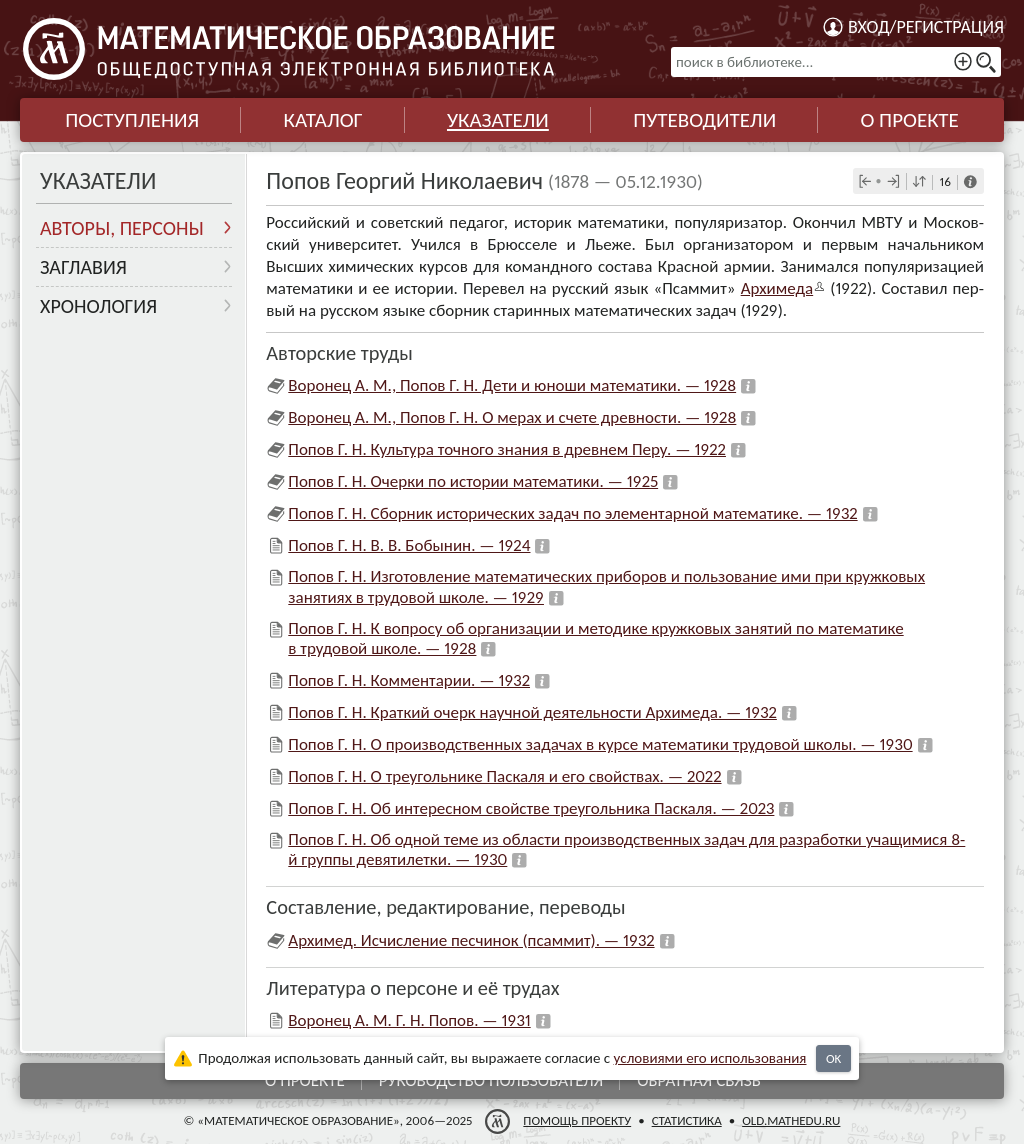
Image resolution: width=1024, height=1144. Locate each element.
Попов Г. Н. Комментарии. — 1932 (409, 680)
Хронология (98, 306)
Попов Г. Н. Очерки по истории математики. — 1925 (473, 481)
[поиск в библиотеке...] (836, 62)
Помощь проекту (577, 1120)
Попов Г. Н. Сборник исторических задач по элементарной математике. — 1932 (572, 513)
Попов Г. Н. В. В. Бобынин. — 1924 (409, 545)
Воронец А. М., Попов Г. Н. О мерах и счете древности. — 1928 (512, 417)
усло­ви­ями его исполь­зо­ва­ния (710, 1058)
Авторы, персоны (122, 228)
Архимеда (777, 288)
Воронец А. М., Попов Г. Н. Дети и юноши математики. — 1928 (512, 385)
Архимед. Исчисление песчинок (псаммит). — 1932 (471, 940)
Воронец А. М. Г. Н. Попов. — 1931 (409, 1020)
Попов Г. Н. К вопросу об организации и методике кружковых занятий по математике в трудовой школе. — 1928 (595, 638)
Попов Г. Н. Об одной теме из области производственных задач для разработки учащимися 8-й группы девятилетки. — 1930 (626, 849)
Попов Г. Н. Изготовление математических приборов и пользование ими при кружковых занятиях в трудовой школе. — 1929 (606, 586)
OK (833, 1058)
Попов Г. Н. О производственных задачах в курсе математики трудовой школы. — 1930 (600, 744)
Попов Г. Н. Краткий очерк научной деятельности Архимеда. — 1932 (532, 712)
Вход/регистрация (926, 27)
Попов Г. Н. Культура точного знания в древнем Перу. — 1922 (507, 449)
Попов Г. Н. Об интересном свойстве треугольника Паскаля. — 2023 (531, 808)
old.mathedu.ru (791, 1120)
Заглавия (83, 267)
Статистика (687, 1120)
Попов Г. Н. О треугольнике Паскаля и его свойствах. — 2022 (504, 776)
